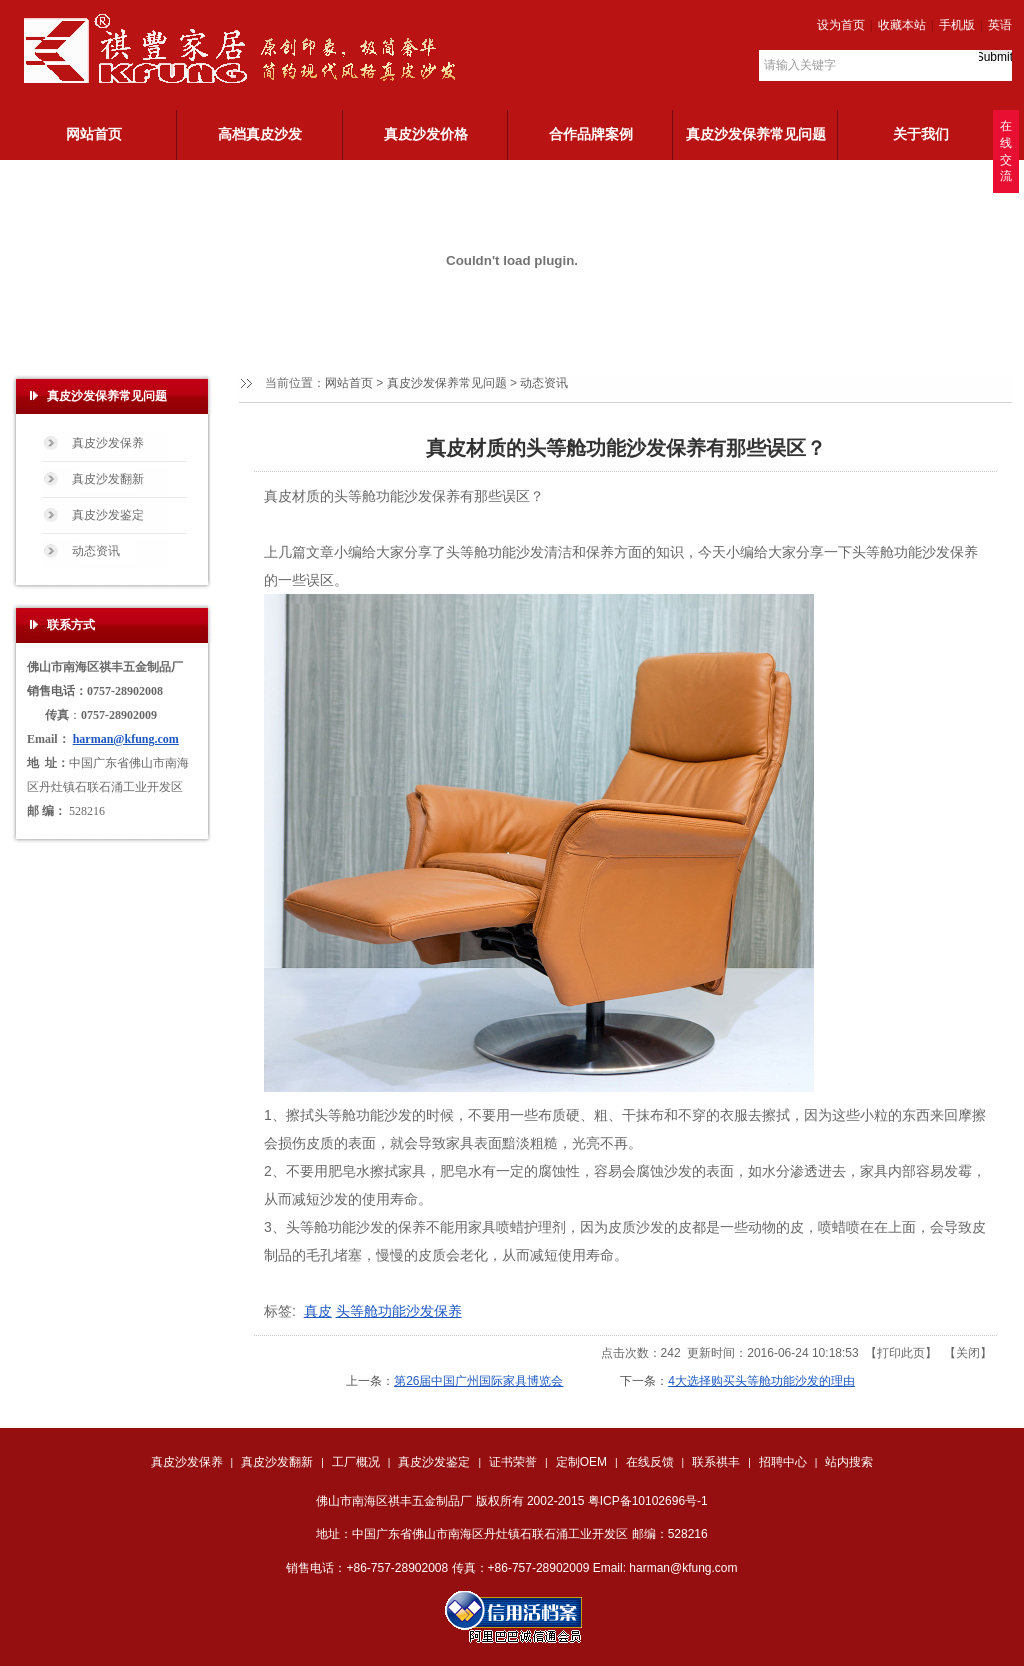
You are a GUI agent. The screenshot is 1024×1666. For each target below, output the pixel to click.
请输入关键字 (800, 65)
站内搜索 (849, 1462)
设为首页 (841, 25)
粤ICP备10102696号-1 (648, 1501)
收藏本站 (902, 25)
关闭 (968, 1353)
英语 (1000, 25)
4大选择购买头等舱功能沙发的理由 (761, 1381)
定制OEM (581, 1462)
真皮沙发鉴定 (434, 1462)
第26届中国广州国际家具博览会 (478, 1381)
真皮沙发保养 (187, 1462)
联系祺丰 (716, 1462)
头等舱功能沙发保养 (399, 1311)
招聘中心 (783, 1462)
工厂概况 (356, 1462)
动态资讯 (544, 383)
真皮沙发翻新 (277, 1462)
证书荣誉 (513, 1462)
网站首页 (349, 383)
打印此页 (901, 1353)
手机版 (957, 25)
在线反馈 (650, 1462)
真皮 (318, 1311)
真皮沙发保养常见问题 (447, 383)
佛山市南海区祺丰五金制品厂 (394, 1501)
